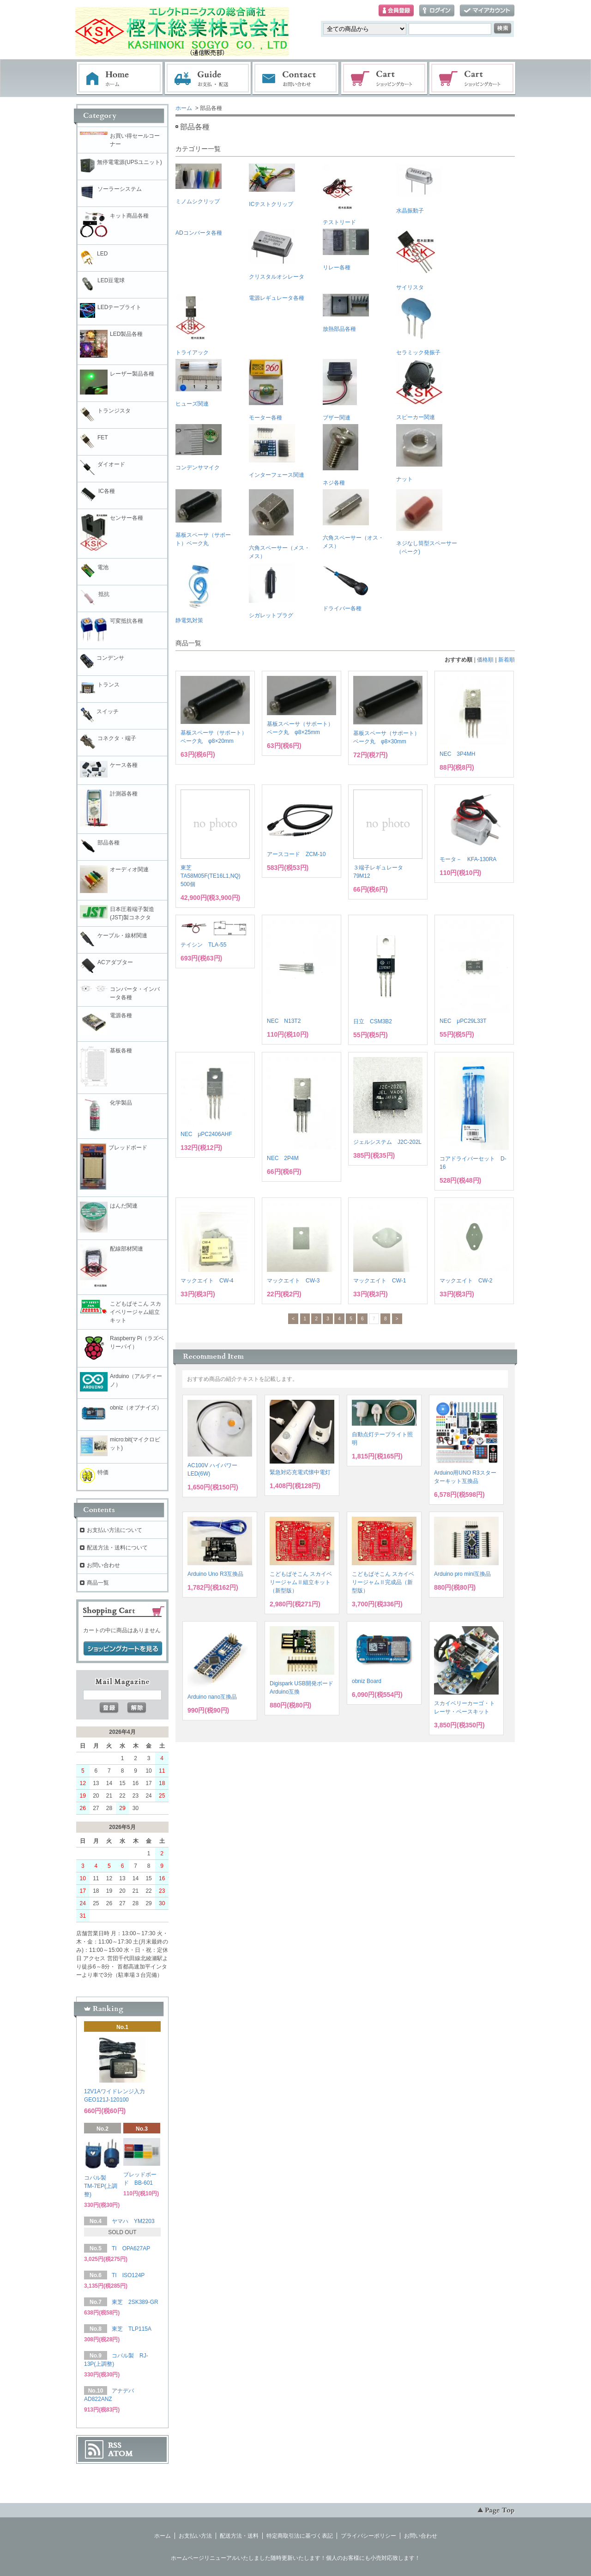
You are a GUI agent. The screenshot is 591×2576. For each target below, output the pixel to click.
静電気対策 (198, 593)
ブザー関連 (340, 390)
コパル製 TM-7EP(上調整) (100, 2186)
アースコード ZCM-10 (296, 854)
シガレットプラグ (272, 591)
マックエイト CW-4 (207, 1280)
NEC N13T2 (284, 1021)
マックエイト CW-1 (379, 1280)
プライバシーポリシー (368, 2536)
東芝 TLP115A (131, 2329)
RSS (114, 2445)
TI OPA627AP (131, 2248)
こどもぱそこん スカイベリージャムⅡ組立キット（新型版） (301, 1582)
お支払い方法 (195, 2536)
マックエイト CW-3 (293, 1280)
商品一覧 (98, 1583)
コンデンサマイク (198, 447)
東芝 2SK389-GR (135, 2302)
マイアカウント (487, 11)
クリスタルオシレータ (276, 254)
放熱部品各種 (346, 313)
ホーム (119, 78)
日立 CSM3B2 (372, 1021)
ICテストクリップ (272, 185)
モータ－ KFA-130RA (468, 859)
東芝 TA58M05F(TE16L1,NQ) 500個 (211, 875)
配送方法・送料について (117, 1547)
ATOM (120, 2453)
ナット (419, 453)
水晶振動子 (419, 189)
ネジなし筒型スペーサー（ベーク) (426, 522)
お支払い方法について (114, 1530)
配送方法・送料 (239, 2536)
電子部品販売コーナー (472, 78)
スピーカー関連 (419, 389)
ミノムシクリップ (198, 184)
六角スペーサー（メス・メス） (279, 524)
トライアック (192, 325)
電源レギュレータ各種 (276, 298)
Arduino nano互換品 (212, 1697)
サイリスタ (415, 260)
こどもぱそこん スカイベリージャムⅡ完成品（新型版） (383, 1582)
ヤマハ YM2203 (133, 2221)
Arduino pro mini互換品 (462, 1574)
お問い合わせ (296, 78)
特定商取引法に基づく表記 (299, 2536)
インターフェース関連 (276, 451)
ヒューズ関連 (198, 383)
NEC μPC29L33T (463, 1021)
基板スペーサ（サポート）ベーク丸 (203, 518)
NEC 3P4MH (457, 754)
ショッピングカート (384, 78)
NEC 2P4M (283, 1158)
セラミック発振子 (418, 325)
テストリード (339, 194)
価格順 (485, 659)
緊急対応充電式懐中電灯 (300, 1472)
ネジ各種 (340, 455)
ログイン (437, 11)
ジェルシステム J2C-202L (387, 1142)
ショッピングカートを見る (123, 1648)
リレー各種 (346, 250)
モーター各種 (266, 390)
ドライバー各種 (346, 587)
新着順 (506, 659)
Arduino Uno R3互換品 (215, 1574)
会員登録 (396, 11)
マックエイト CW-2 (466, 1280)
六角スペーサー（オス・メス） (353, 519)
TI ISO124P (128, 2275)
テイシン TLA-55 (203, 945)
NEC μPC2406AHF (206, 1134)
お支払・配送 (207, 78)
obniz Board (366, 1681)
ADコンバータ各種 (198, 233)
